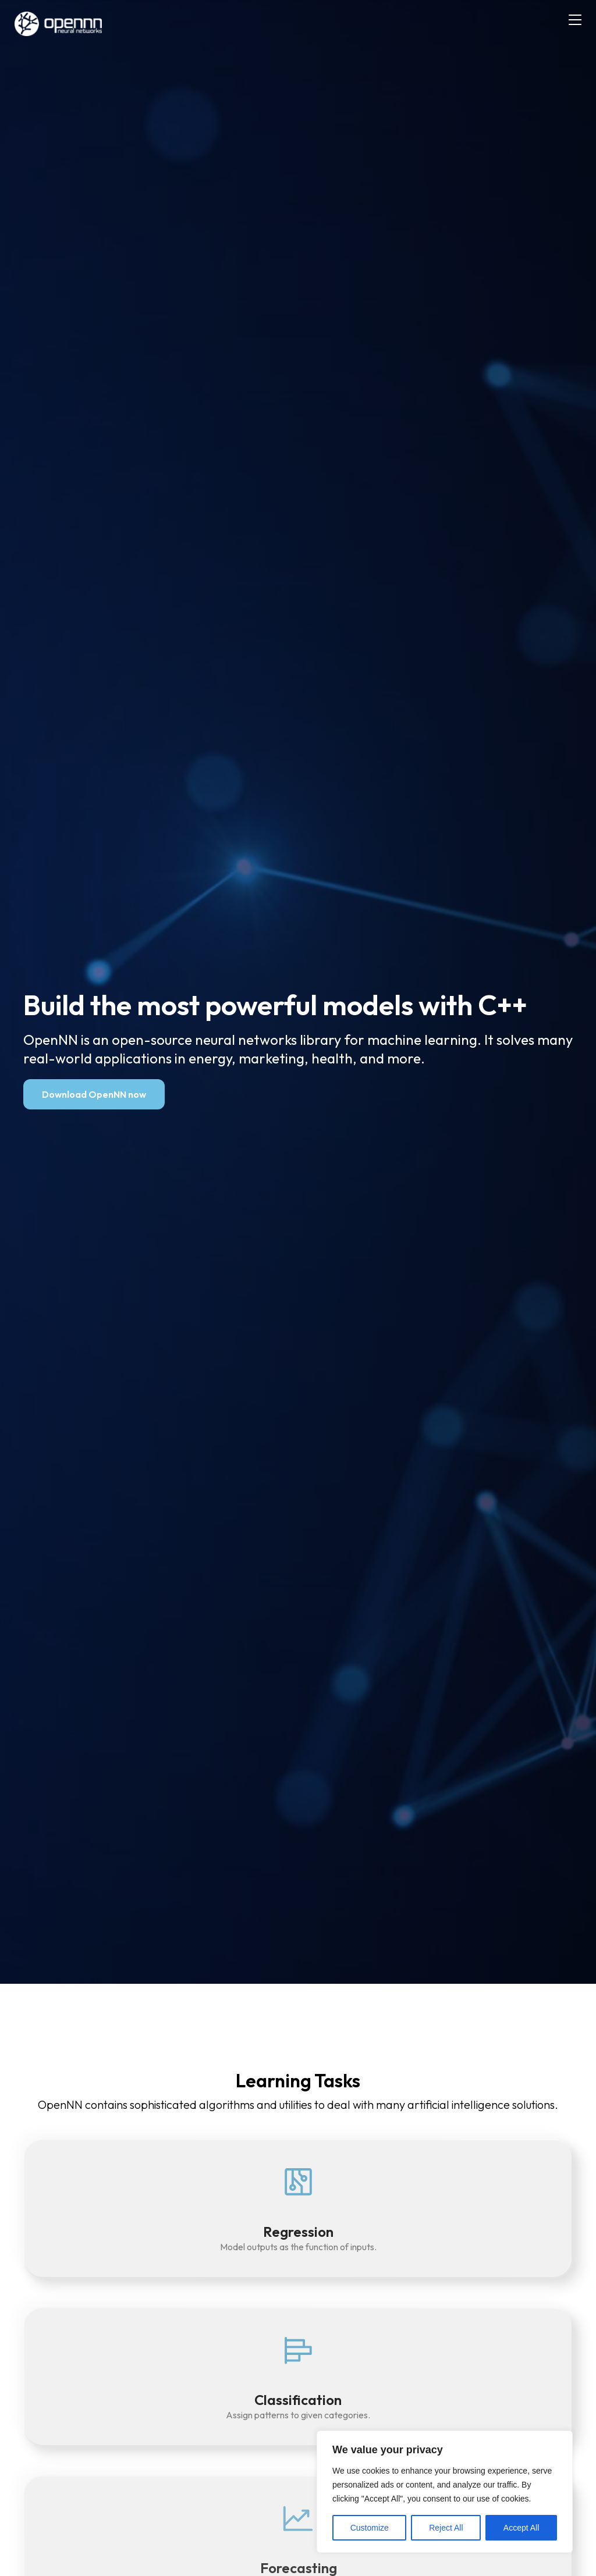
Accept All (521, 2527)
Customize (369, 2527)
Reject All (446, 2527)
